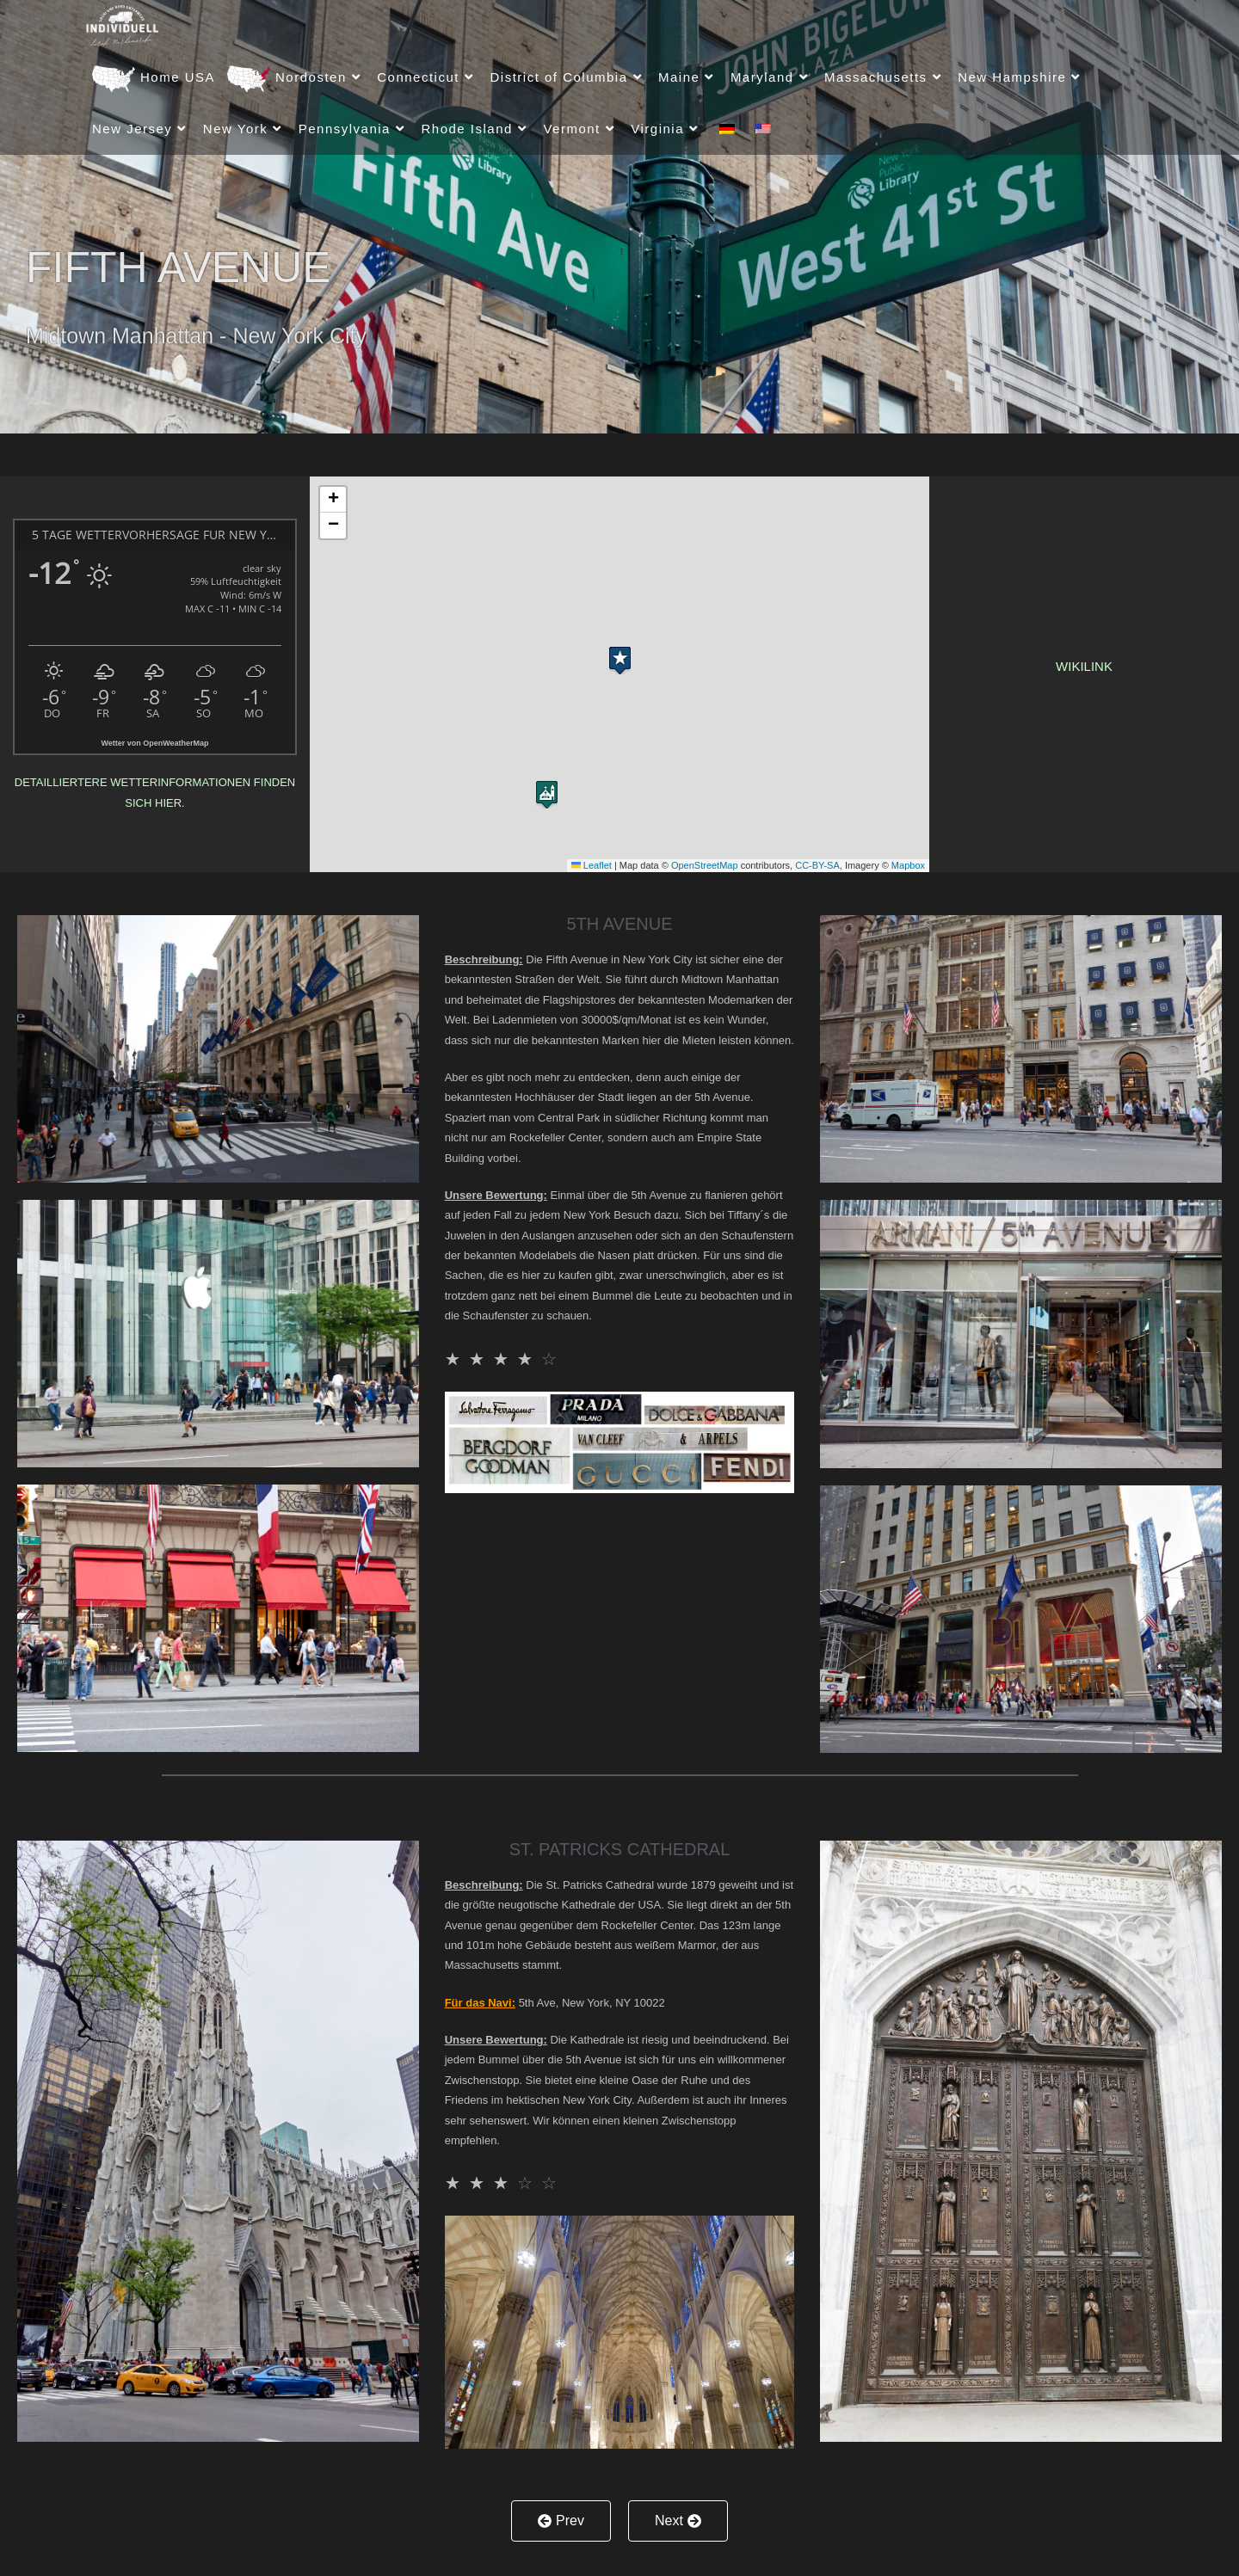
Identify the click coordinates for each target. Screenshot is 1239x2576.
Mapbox (908, 865)
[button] (620, 656)
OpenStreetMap (704, 865)
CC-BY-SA (817, 865)
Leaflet (591, 865)
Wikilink (1084, 666)
